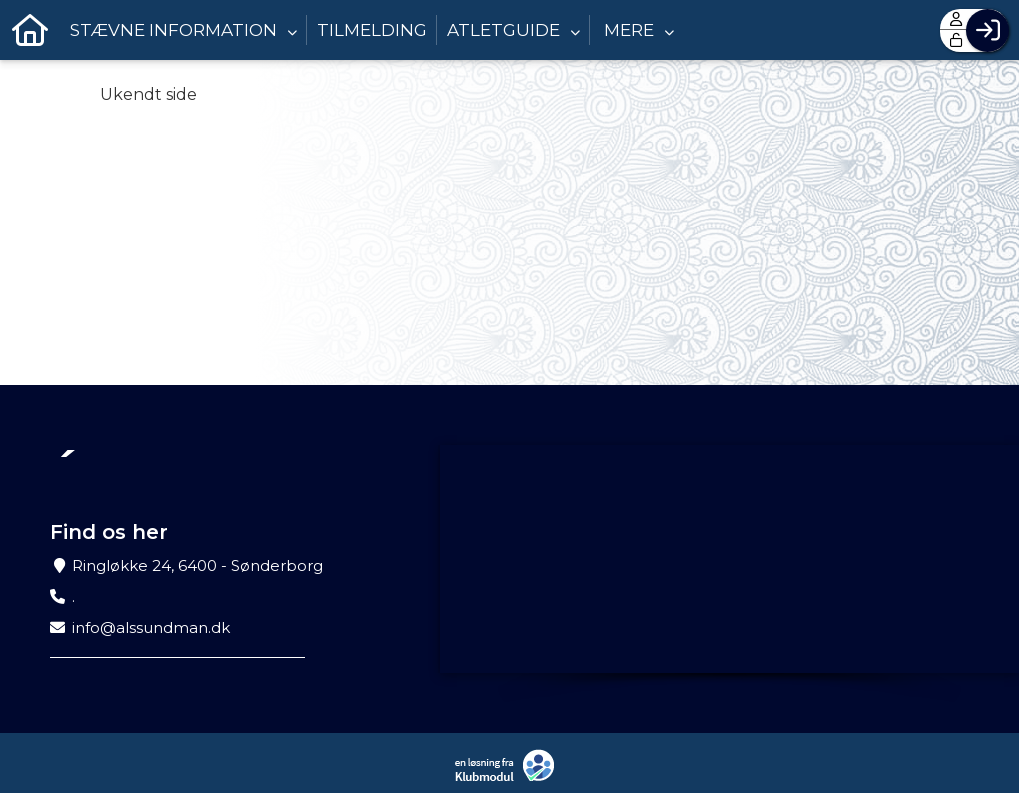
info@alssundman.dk (151, 627)
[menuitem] (30, 30)
